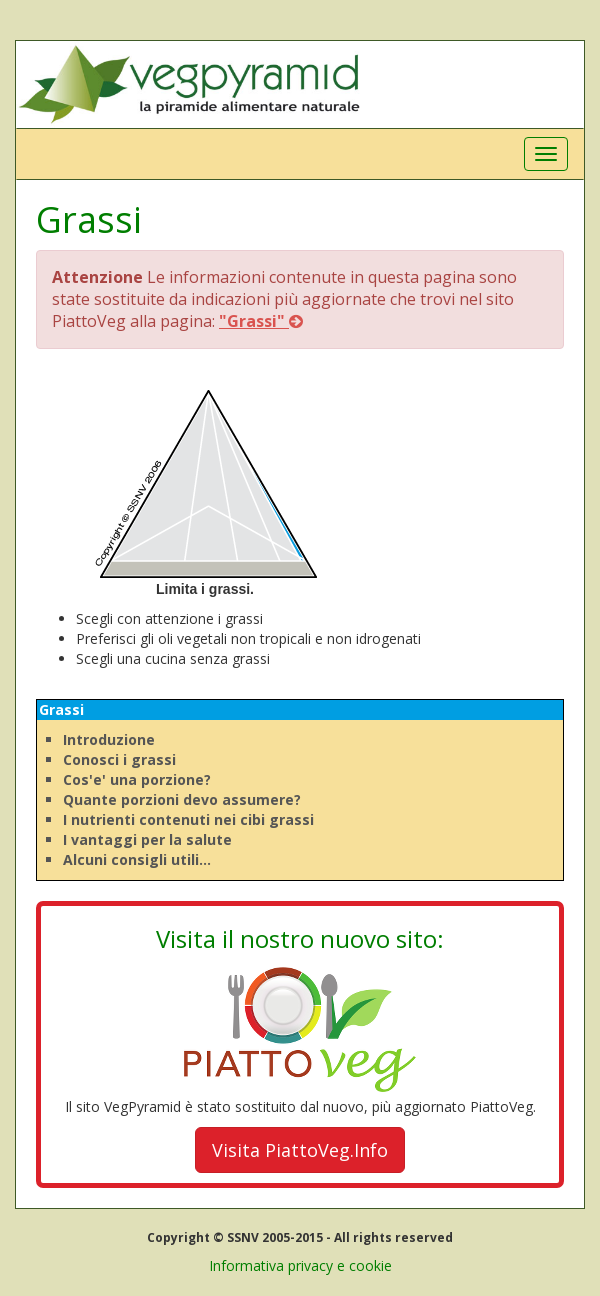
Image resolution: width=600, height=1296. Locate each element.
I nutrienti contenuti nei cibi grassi (188, 819)
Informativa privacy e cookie (300, 1265)
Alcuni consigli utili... (137, 859)
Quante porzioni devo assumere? (182, 799)
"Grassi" (261, 321)
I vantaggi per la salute (147, 839)
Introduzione (109, 739)
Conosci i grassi (119, 759)
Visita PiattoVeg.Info (300, 1150)
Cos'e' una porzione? (137, 779)
